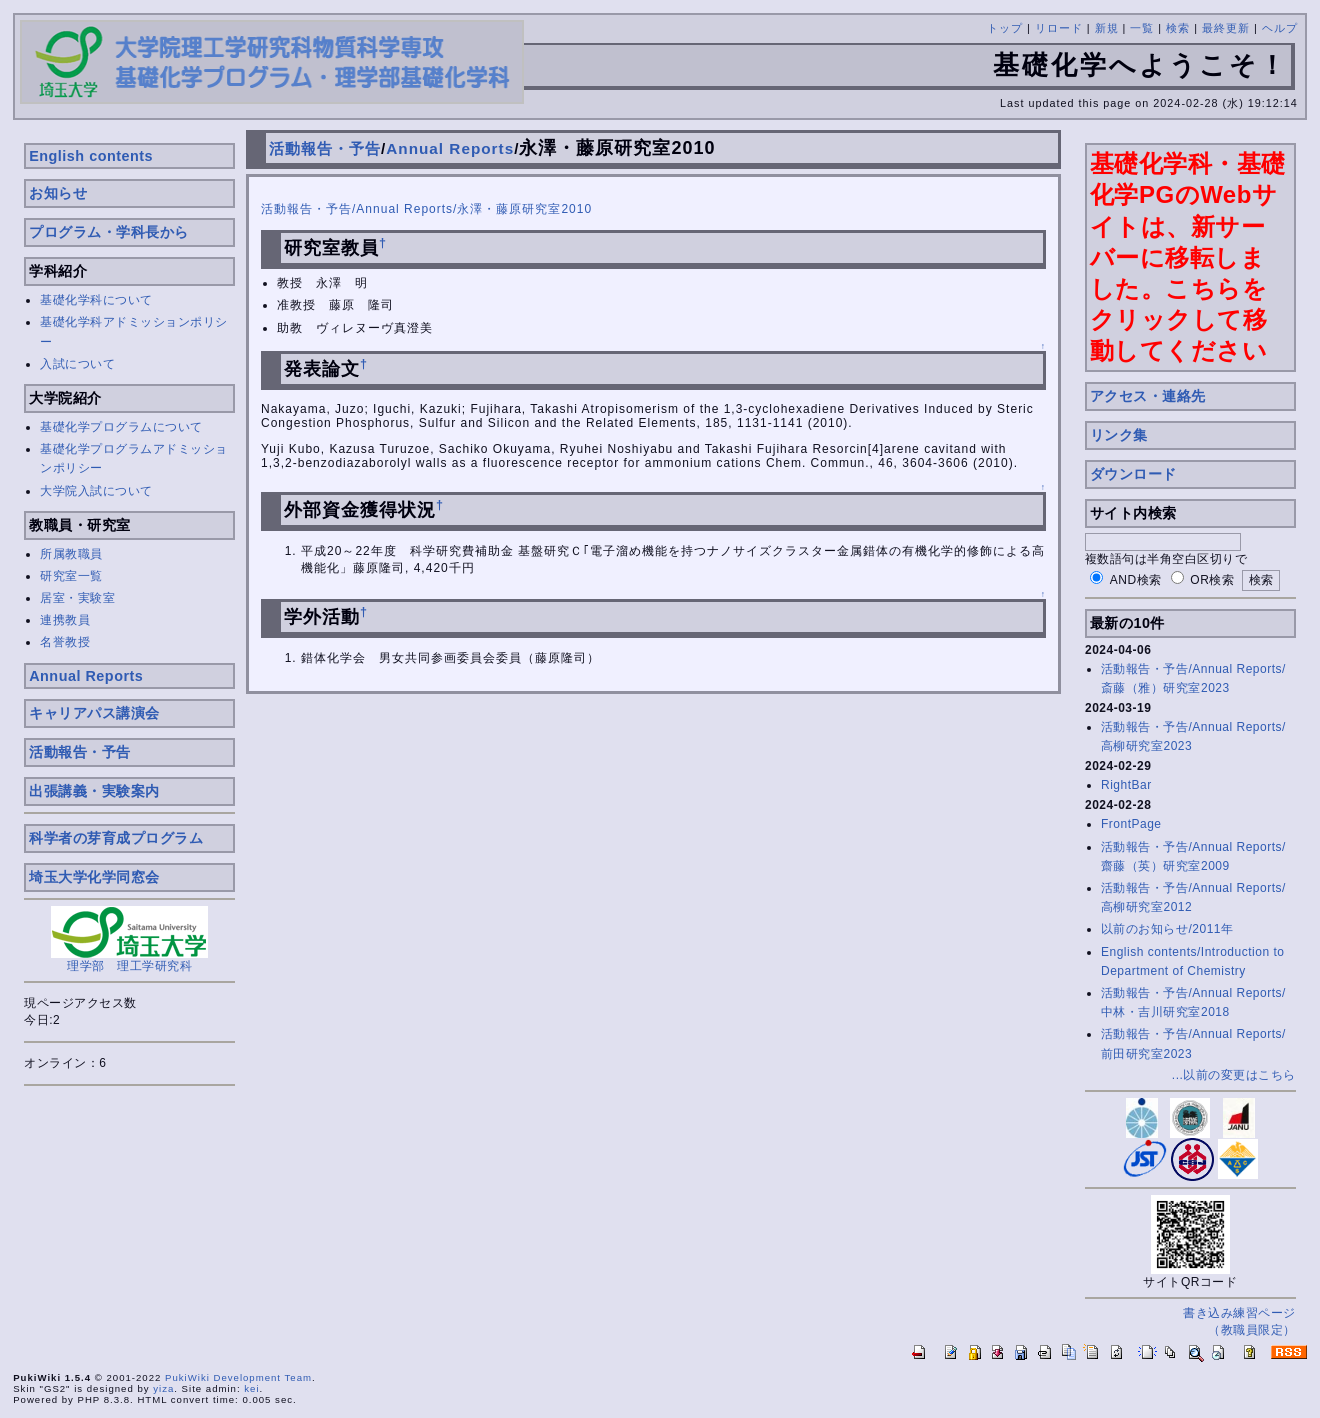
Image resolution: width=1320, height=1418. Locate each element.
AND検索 (1136, 580)
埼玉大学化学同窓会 (94, 877)
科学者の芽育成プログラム (116, 838)
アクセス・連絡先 (1148, 396)
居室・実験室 (77, 598)
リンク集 (1119, 435)
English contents (91, 156)
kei (251, 1388)
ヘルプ (1280, 28)
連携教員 (65, 620)
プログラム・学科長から (109, 232)
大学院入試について (96, 491)
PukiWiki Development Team (238, 1377)
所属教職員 (71, 554)
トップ (1005, 28)
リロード (1059, 28)
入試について (77, 364)
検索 (1178, 28)
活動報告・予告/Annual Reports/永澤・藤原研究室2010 (426, 209)
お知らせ (58, 193)
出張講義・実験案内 (94, 791)
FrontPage (1131, 824)
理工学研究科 (154, 966)
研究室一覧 (71, 576)
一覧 (1142, 28)
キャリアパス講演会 (94, 713)
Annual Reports (86, 676)
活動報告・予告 (80, 752)
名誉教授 (65, 642)
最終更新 (1226, 28)
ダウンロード (1133, 474)
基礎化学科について (96, 300)
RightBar (1126, 785)
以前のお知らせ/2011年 (1167, 929)
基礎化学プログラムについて (121, 427)
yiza (163, 1388)
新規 (1107, 28)
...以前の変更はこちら (1234, 1075)
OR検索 (1212, 580)
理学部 (86, 966)
